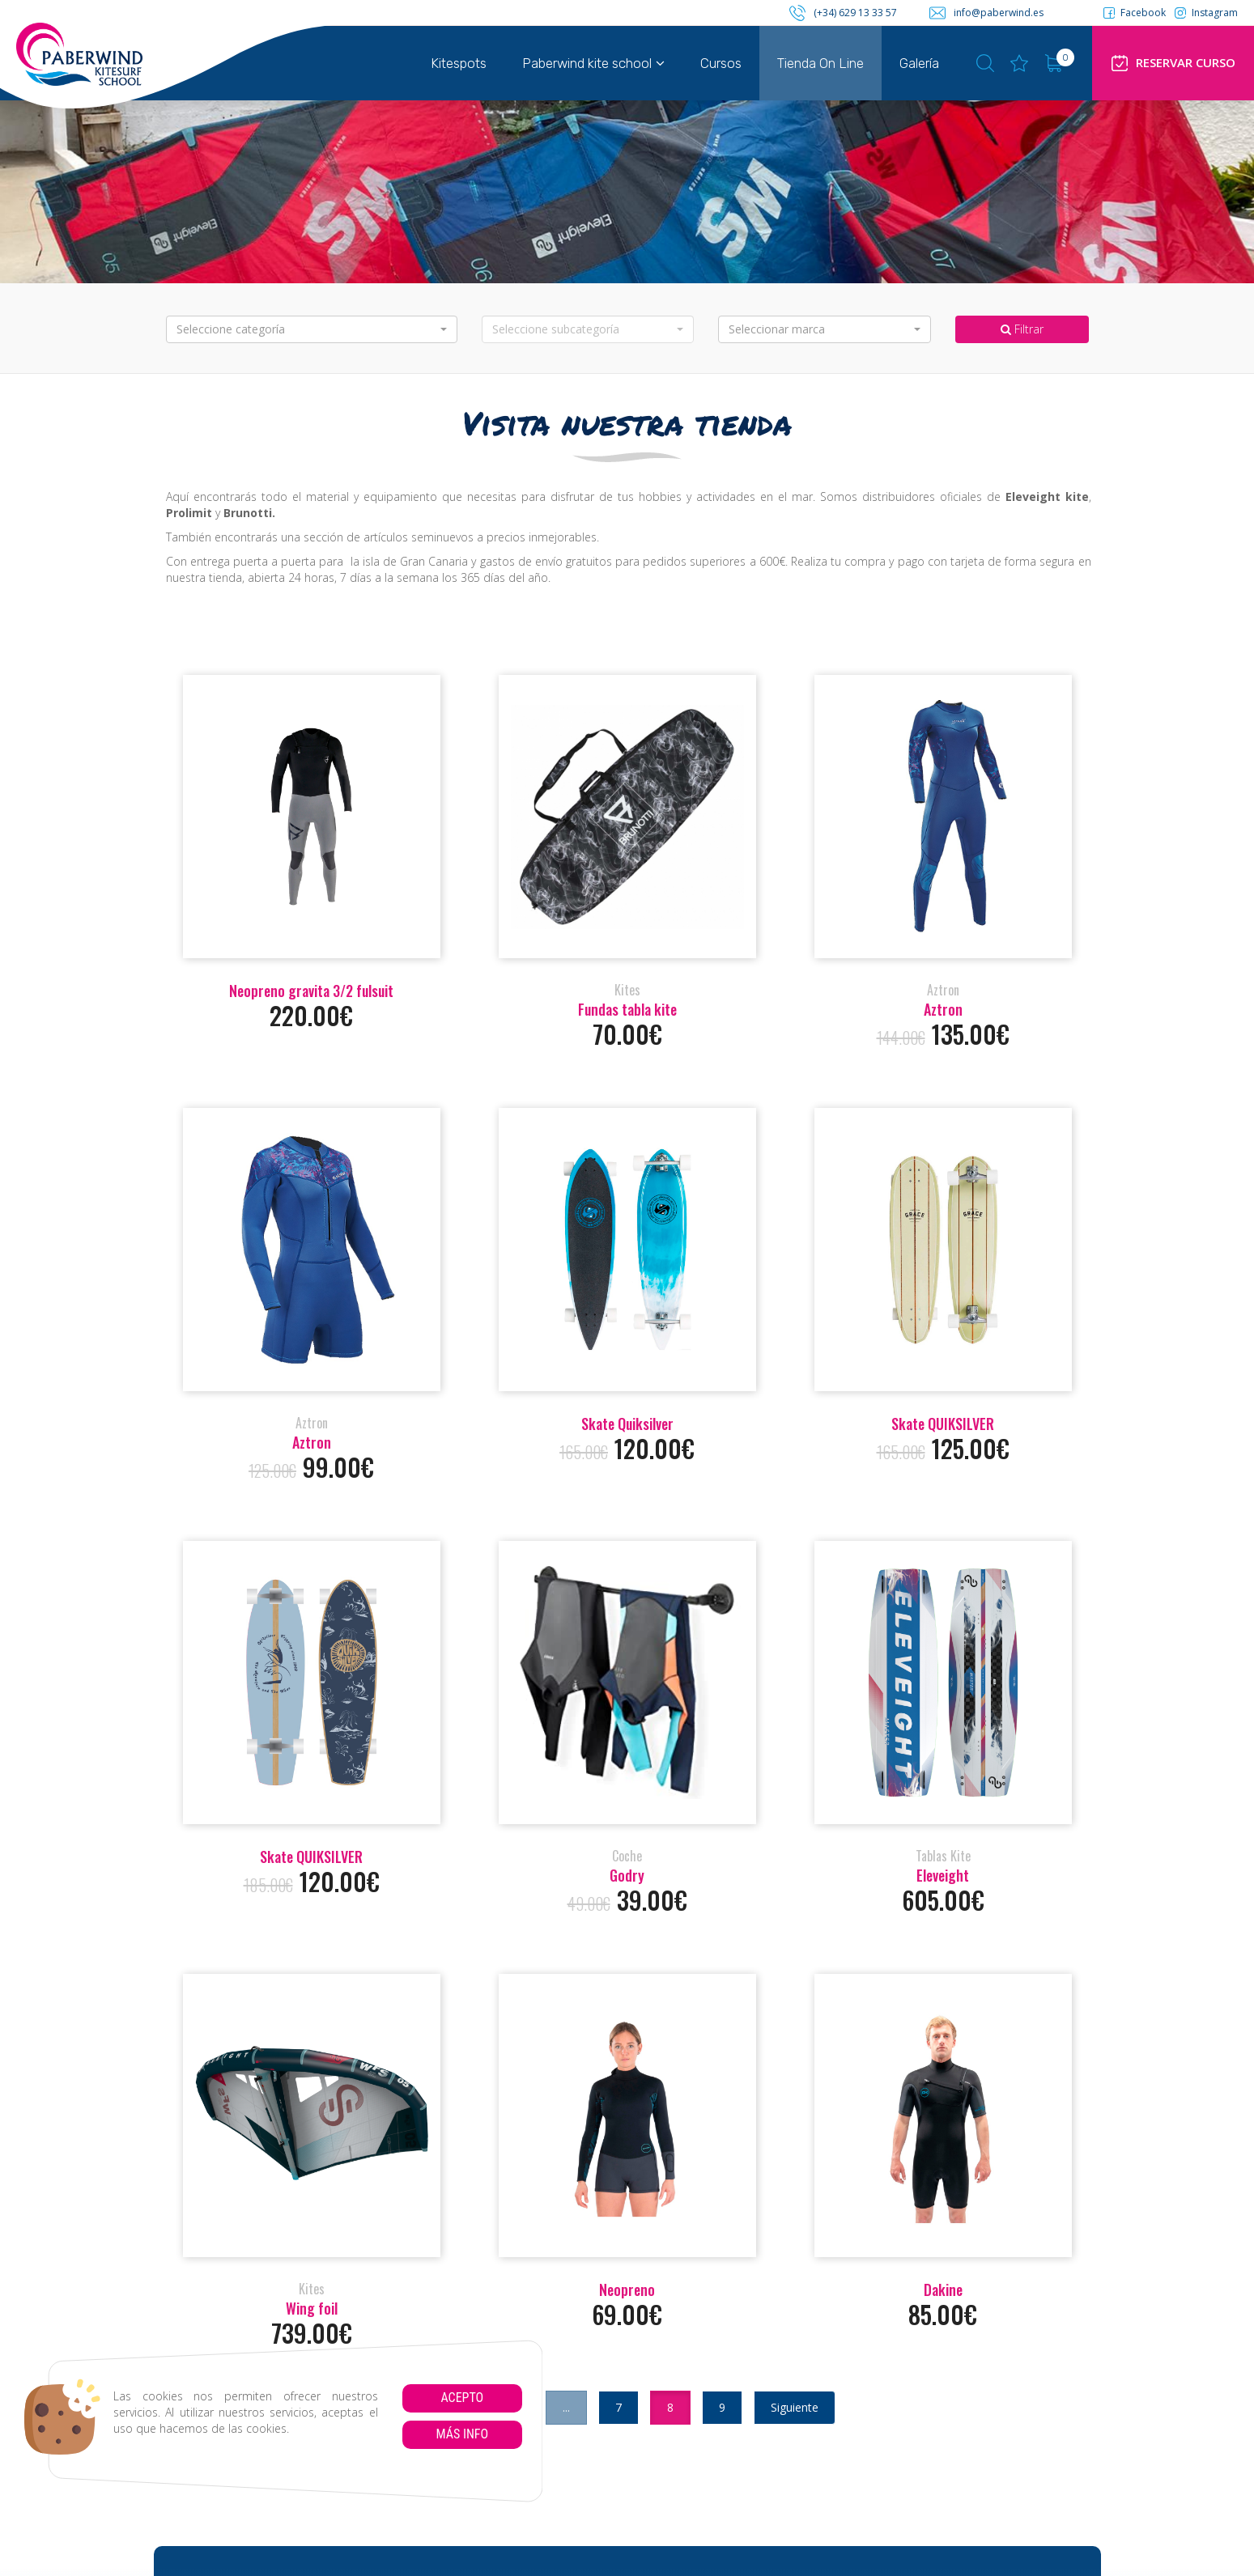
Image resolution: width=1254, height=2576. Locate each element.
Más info (462, 2434)
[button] (311, 329)
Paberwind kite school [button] (593, 63)
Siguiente (794, 2407)
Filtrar (1022, 329)
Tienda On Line (820, 63)
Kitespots (459, 63)
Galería (919, 63)
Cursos (721, 63)
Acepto (461, 2397)
